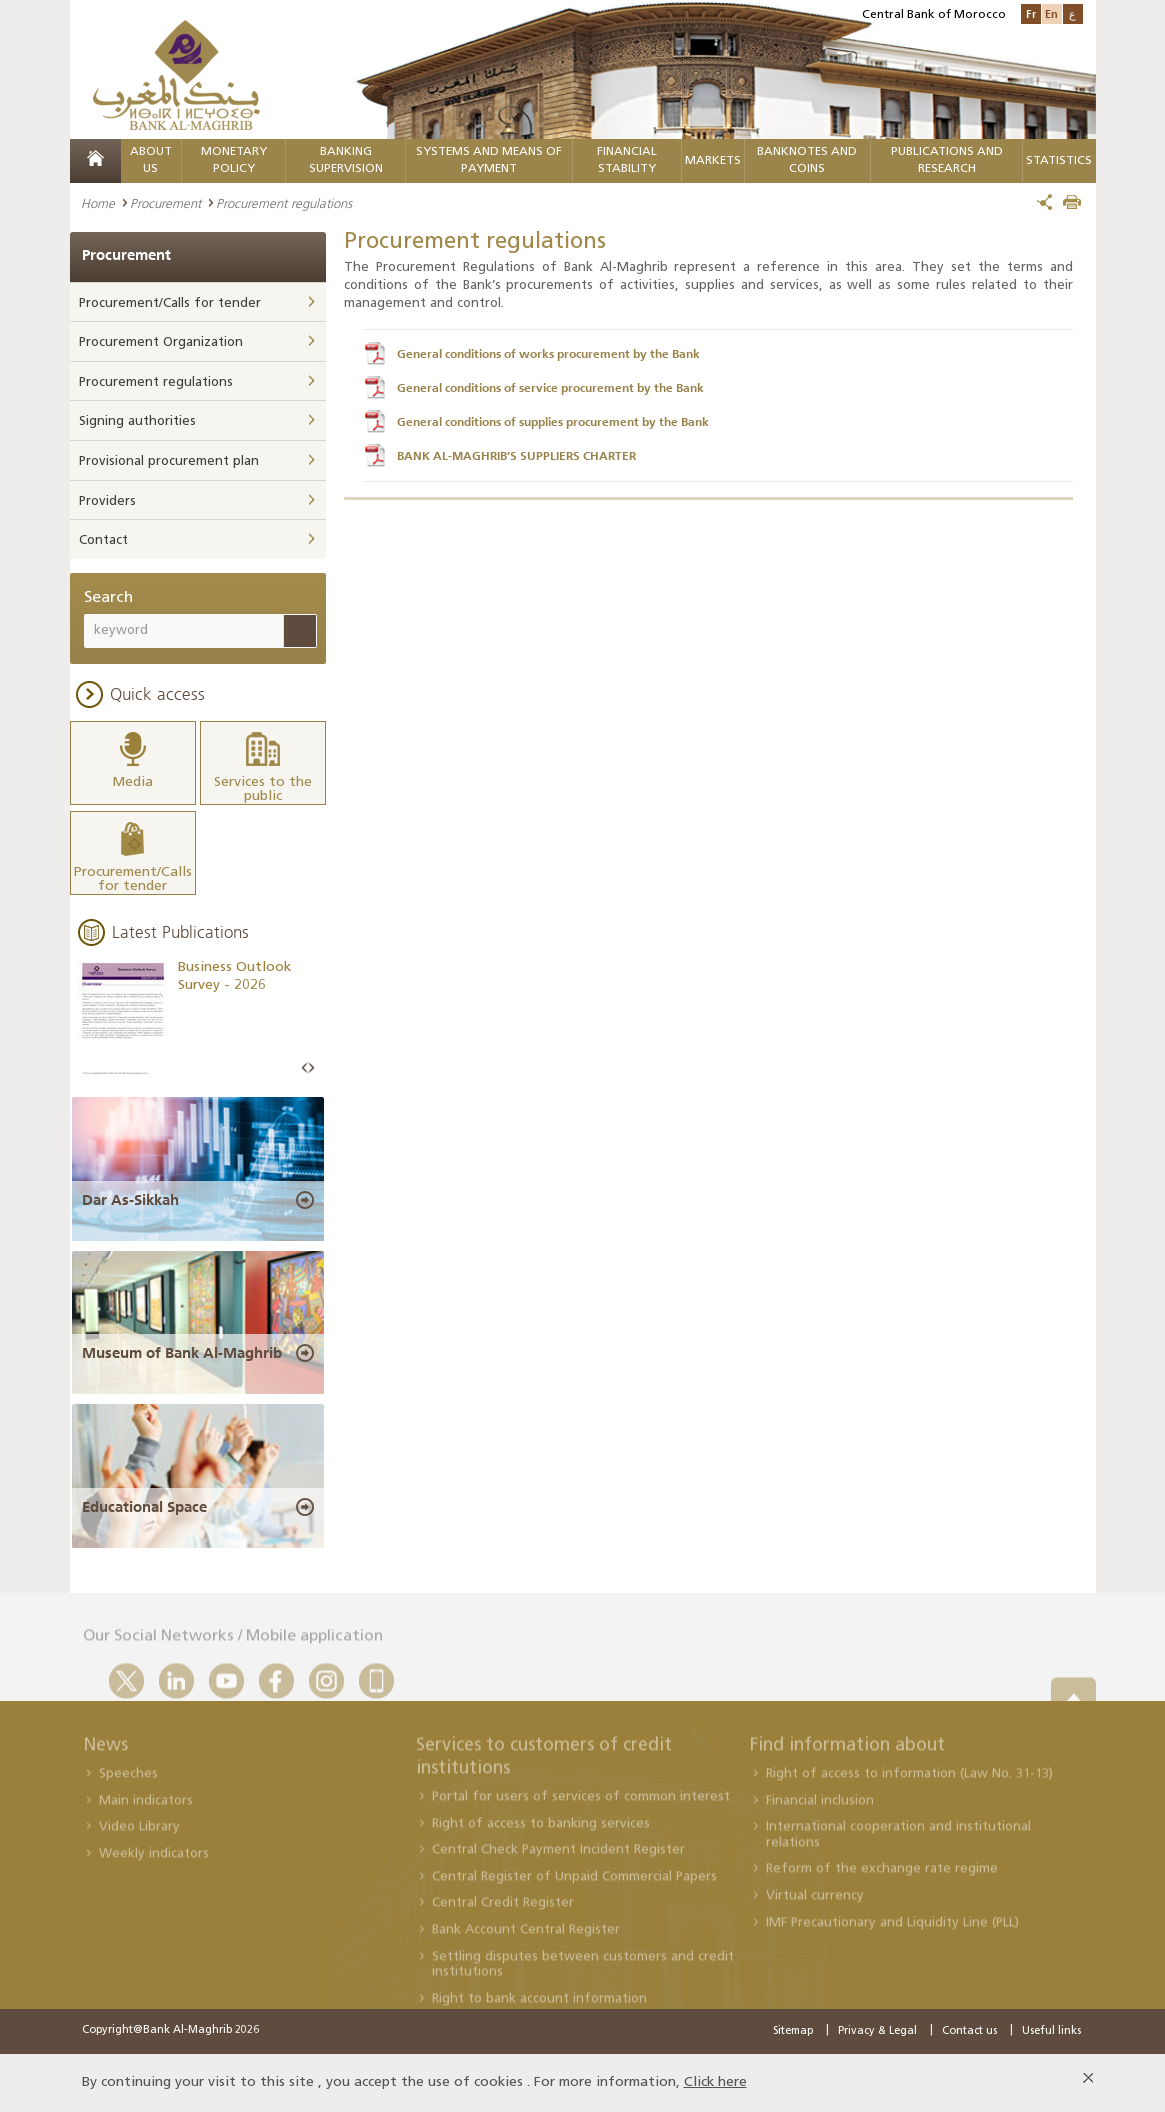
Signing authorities (137, 421)
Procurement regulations (156, 382)
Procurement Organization (161, 342)
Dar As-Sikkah (130, 1200)
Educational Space (144, 1507)
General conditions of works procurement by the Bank (548, 354)
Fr (1031, 13)
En (1051, 13)
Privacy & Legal (877, 2031)
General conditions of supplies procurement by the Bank (553, 422)
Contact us (969, 2031)
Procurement (165, 203)
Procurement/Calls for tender (170, 303)
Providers (107, 501)
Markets (713, 161)
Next (311, 1068)
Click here (715, 2082)
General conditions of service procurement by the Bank (550, 388)
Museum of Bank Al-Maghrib (182, 1353)
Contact (103, 540)
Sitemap (793, 2031)
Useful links (1051, 2031)
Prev (305, 1068)
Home (98, 203)
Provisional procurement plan (169, 461)
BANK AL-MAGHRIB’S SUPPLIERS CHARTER (516, 456)
